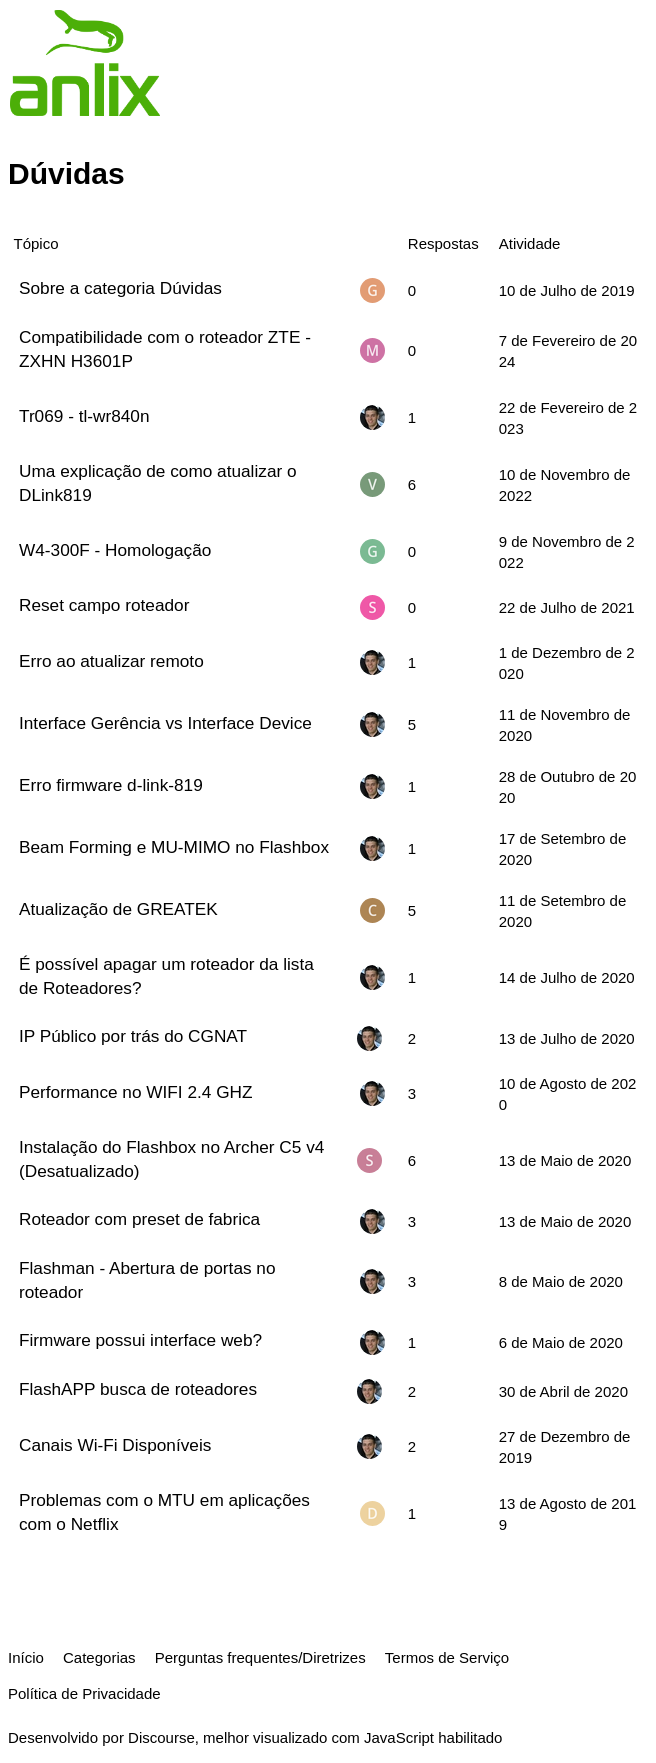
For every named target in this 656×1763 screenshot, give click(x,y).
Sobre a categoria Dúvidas (120, 288)
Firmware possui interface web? (140, 1340)
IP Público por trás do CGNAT (133, 1036)
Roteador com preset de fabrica (139, 1219)
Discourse (161, 1737)
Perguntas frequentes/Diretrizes (260, 1657)
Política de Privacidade (84, 1693)
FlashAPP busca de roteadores (138, 1389)
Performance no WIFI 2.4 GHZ (135, 1092)
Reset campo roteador (104, 605)
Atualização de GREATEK (118, 909)
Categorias (99, 1657)
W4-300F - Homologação (115, 550)
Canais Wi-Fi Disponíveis (115, 1445)
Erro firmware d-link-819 (111, 785)
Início (26, 1657)
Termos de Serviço (447, 1657)
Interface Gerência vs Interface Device (165, 723)
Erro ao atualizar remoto (111, 661)
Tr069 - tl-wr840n (84, 416)
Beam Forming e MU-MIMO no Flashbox (174, 847)
